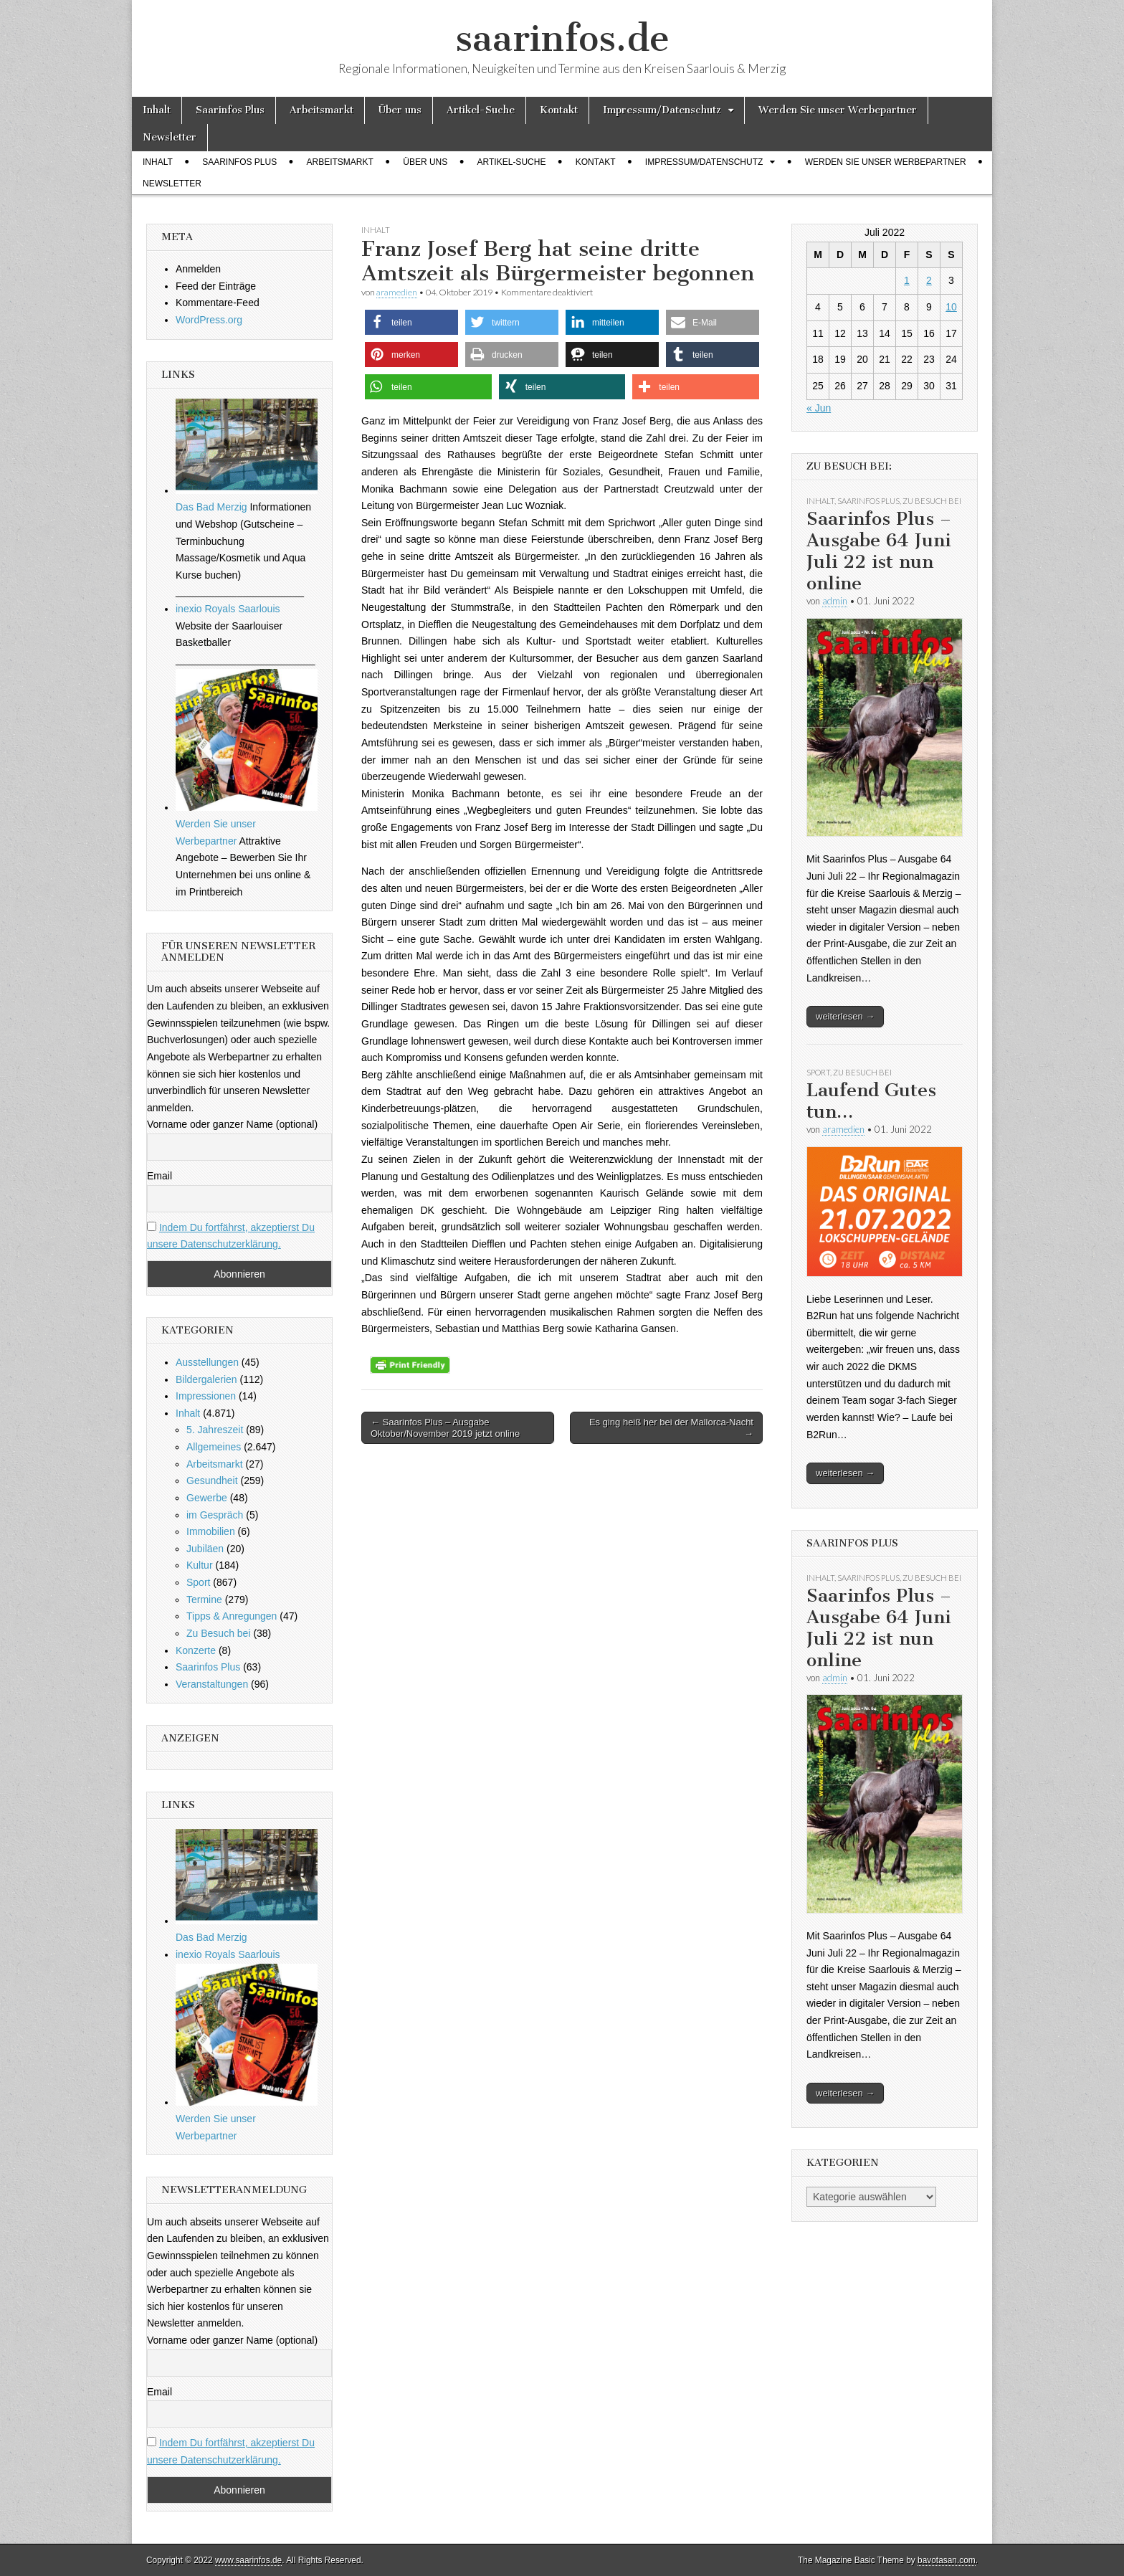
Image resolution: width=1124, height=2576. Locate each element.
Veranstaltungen (212, 1684)
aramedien (396, 292)
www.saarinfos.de (248, 2560)
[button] (411, 322)
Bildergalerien (206, 1379)
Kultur (199, 1565)
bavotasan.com (947, 2560)
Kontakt (559, 110)
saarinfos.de (562, 38)
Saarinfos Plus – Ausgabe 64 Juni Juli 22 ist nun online (878, 551)
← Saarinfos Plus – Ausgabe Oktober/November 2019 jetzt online (445, 1428)
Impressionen (206, 1396)
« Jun (818, 408)
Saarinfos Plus (230, 110)
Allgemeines (213, 1447)
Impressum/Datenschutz (662, 110)
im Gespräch (214, 1515)
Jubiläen (205, 1548)
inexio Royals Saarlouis (228, 608)
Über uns (400, 110)
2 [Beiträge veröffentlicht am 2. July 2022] (929, 280)
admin (834, 601)
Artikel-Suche (481, 110)
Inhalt (157, 110)
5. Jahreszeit (214, 1429)
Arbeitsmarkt (321, 110)
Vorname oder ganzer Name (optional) (232, 1124)
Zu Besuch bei (218, 1633)
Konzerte (196, 1650)
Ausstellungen (207, 1362)
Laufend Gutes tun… (871, 1101)
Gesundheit (212, 1480)
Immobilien (210, 1531)
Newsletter (169, 137)
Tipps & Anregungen (231, 1616)
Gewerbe (206, 1497)
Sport (198, 1582)
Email (159, 1176)
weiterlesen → (845, 1016)
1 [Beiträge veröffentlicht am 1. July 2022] (907, 280)
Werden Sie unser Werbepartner (837, 110)
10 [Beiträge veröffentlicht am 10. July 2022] (951, 307)
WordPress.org (209, 319)
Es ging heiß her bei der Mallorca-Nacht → (671, 1428)
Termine (204, 1599)
